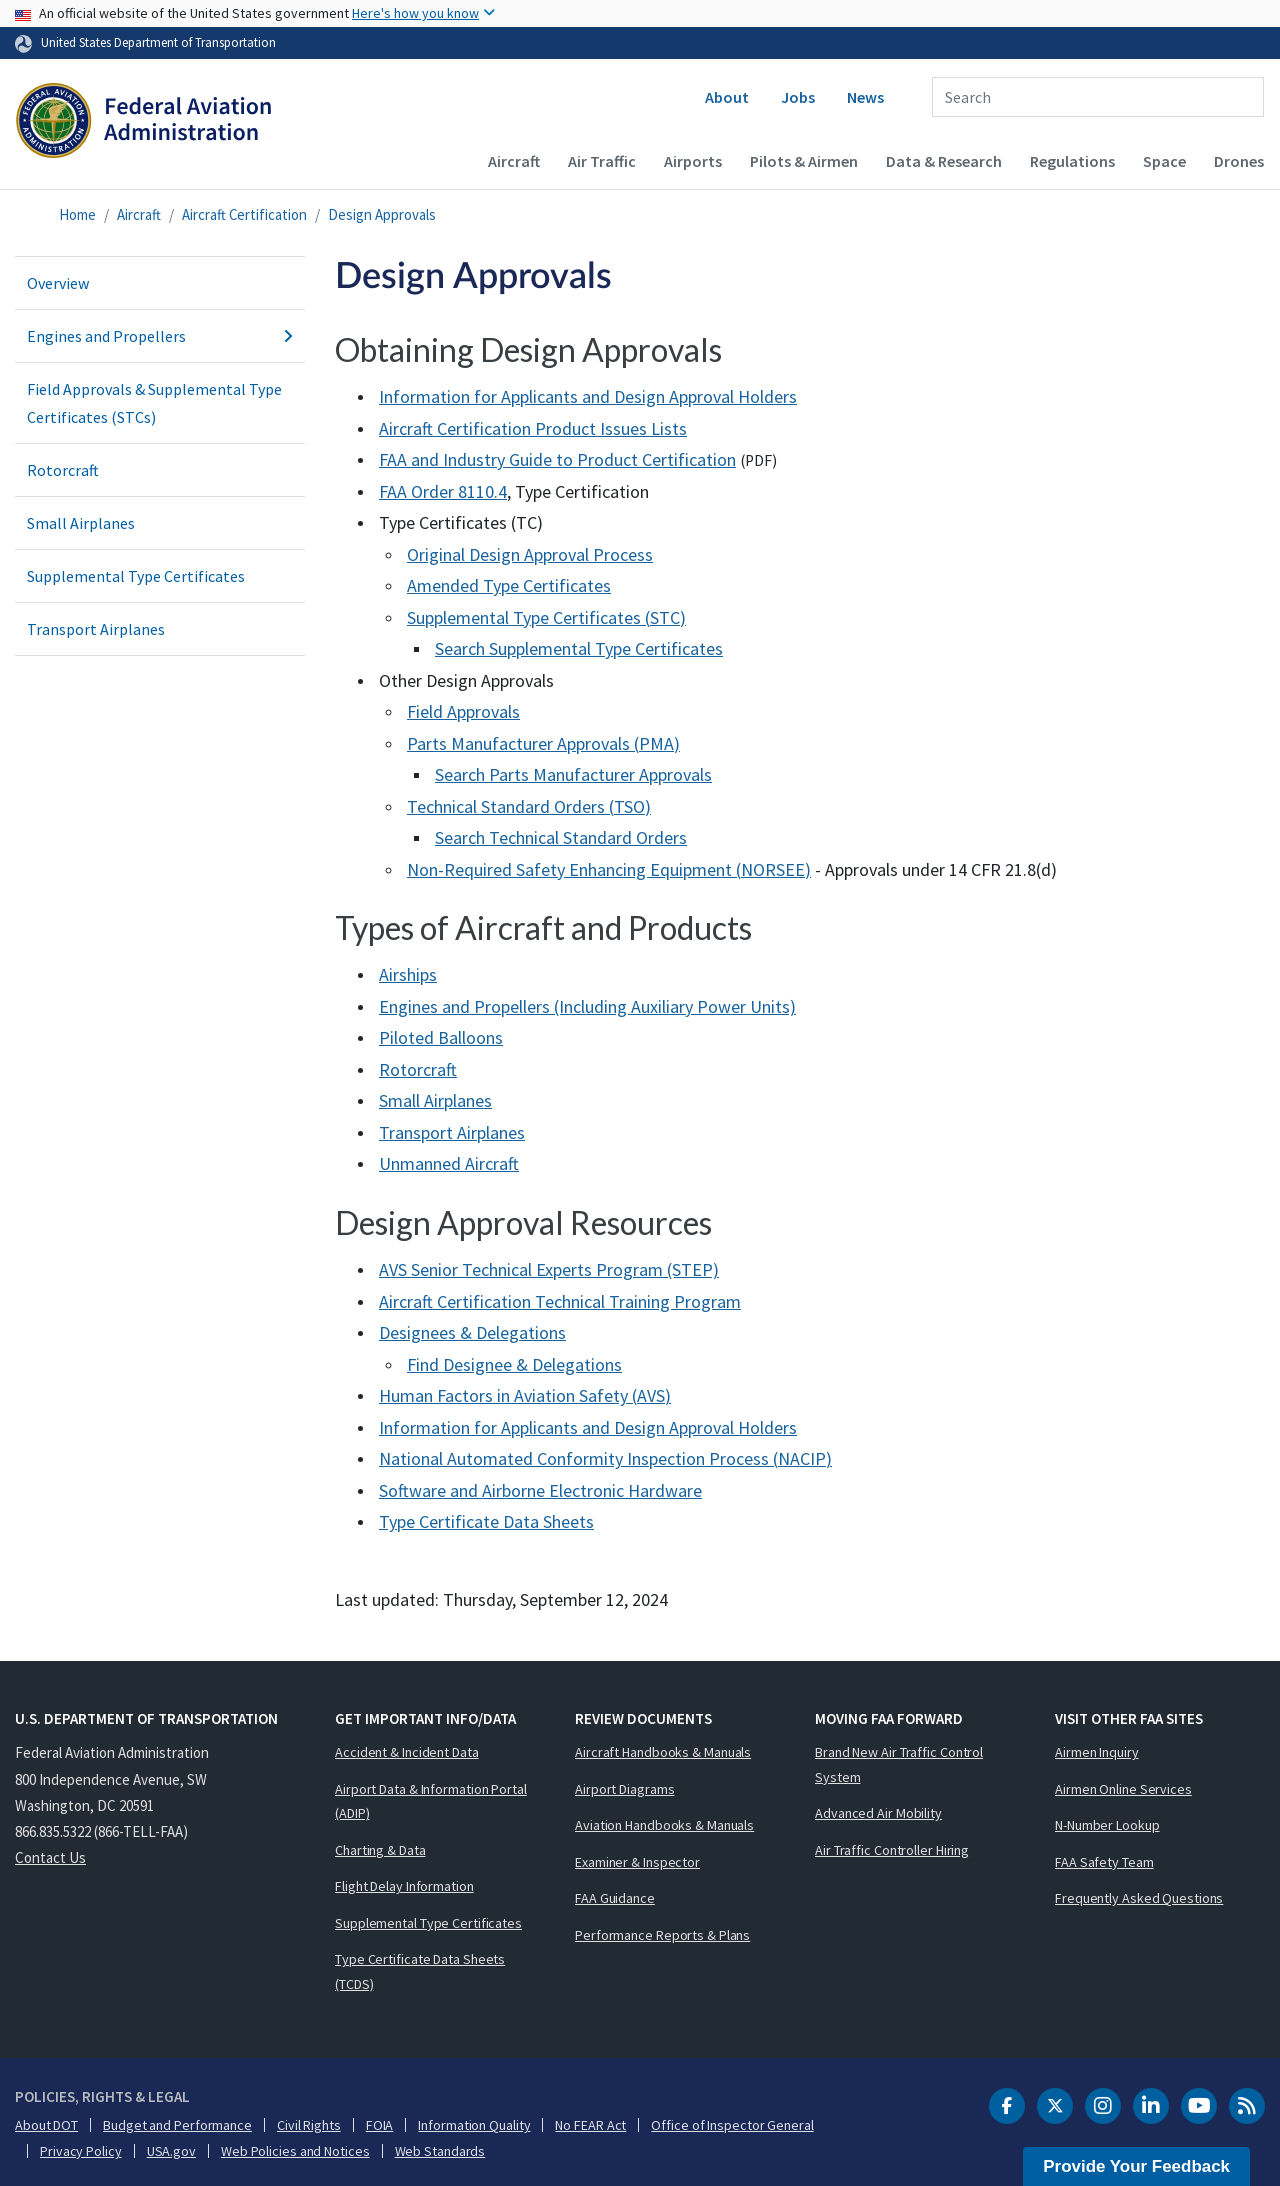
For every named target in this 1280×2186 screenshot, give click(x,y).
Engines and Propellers (160, 336)
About (727, 97)
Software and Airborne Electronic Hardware (540, 1490)
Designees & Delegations (472, 1332)
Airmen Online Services (1123, 1789)
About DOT (46, 2125)
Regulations (1072, 161)
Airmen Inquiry (1097, 1752)
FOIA (380, 2125)
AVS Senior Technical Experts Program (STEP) (549, 1269)
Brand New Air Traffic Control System (899, 1764)
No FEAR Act (590, 2125)
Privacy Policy (81, 2151)
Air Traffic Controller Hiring (892, 1850)
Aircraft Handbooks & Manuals (663, 1752)
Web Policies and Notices (295, 2151)
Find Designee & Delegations (514, 1364)
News (865, 97)
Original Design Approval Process (530, 554)
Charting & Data (380, 1850)
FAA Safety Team (1104, 1862)
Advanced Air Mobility (878, 1813)
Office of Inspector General (732, 2125)
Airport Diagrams (624, 1789)
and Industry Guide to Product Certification (557, 459)
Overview (58, 283)
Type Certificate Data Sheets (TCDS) (420, 1971)
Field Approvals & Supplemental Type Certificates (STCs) (154, 403)
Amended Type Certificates (509, 585)
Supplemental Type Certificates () (546, 617)
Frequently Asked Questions (1139, 1898)
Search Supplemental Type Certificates (579, 648)
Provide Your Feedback (1136, 2166)
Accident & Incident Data (407, 1752)
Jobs (798, 97)
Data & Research (944, 161)
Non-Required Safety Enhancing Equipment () (609, 869)
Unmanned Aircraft (449, 1163)
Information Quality (474, 2125)
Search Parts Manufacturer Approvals (573, 774)
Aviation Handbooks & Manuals (664, 1825)
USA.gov (171, 2151)
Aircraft (514, 161)
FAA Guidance (615, 1898)
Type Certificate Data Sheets (486, 1521)
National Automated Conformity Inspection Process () (605, 1458)
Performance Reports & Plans (662, 1935)
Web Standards (440, 2151)
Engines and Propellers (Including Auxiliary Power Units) (587, 1006)
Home (77, 214)
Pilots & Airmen (804, 161)
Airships (408, 974)
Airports (693, 161)
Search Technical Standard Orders (561, 837)
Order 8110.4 (443, 491)
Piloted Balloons (441, 1037)
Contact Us (50, 1857)
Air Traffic (602, 161)
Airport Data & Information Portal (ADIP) (431, 1801)
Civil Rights (309, 2125)
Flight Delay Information (404, 1886)
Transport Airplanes (96, 629)
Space (1164, 161)
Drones (1239, 161)
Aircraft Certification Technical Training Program (560, 1301)
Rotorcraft (63, 470)
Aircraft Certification (244, 214)
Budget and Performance (177, 2125)
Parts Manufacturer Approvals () (543, 743)
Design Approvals (382, 214)
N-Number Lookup (1107, 1825)
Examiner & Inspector (637, 1862)
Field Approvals (463, 711)
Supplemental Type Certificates (136, 576)
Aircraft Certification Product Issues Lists (533, 428)
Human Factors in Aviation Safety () (525, 1395)
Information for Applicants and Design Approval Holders (588, 396)
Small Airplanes (81, 523)
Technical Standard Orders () (529, 806)
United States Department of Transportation (158, 42)
